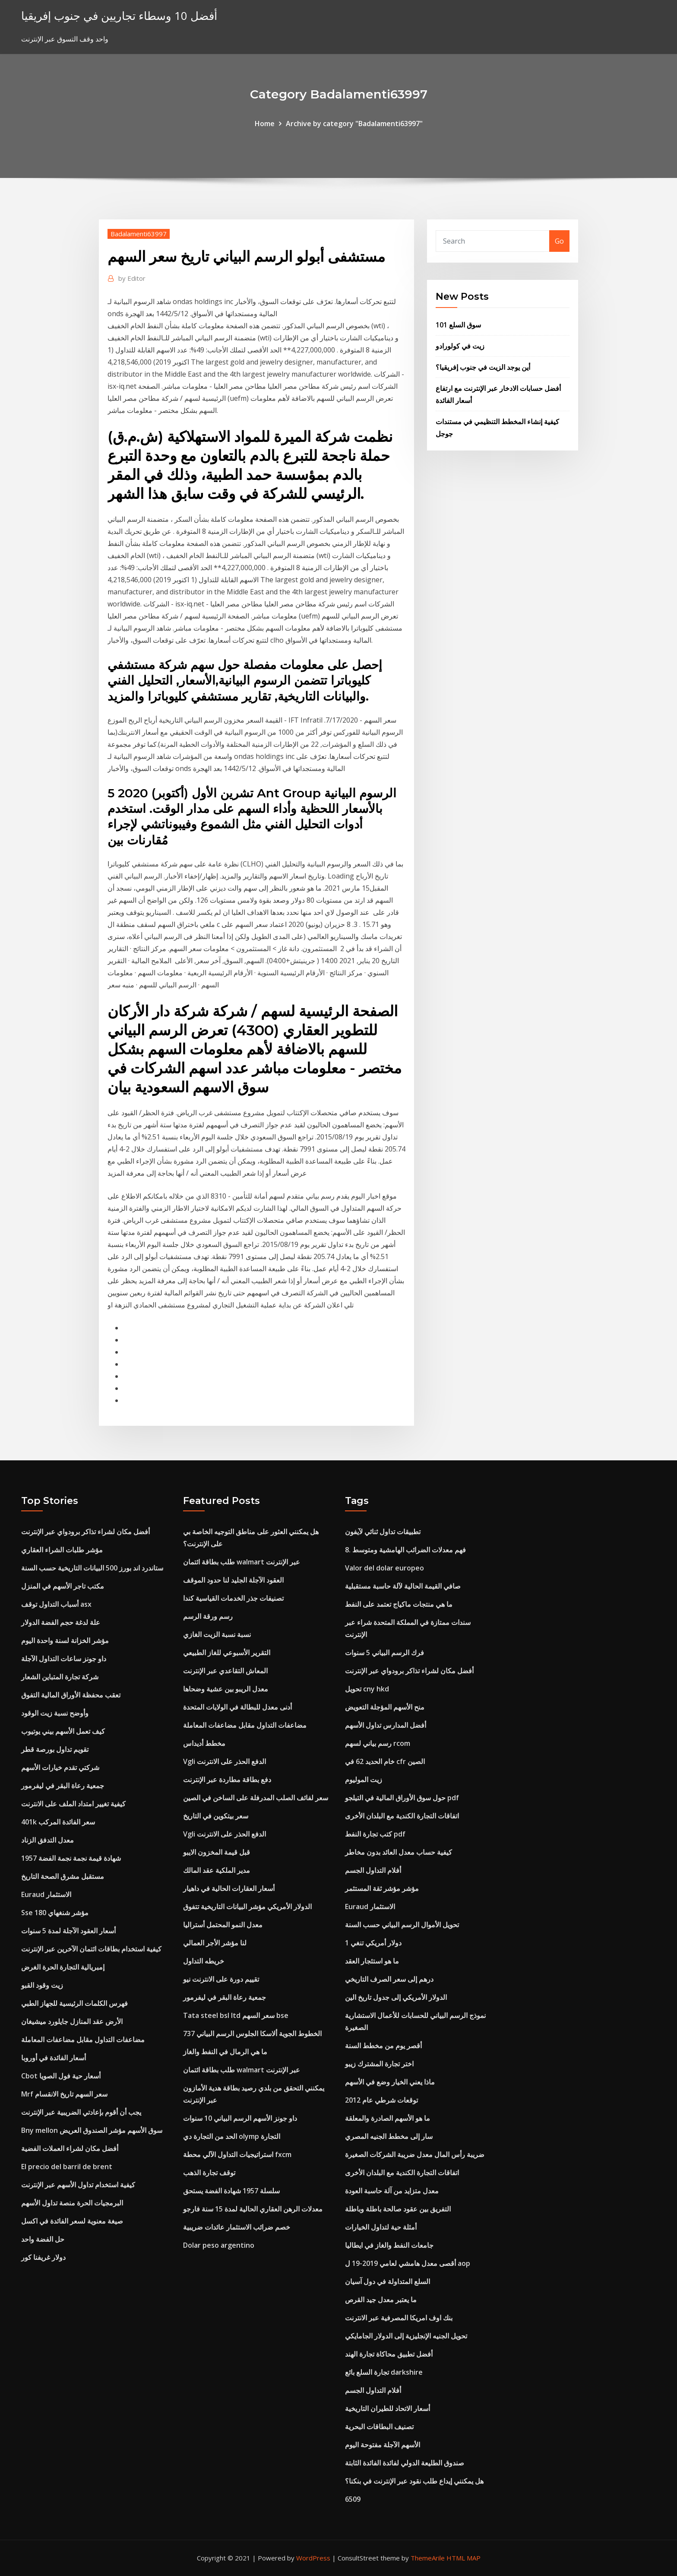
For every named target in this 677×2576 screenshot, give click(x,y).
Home (265, 123)
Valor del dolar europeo (384, 1568)
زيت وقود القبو (42, 1985)
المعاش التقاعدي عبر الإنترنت (225, 1670)
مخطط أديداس (204, 1743)
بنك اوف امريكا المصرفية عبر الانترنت (398, 2317)
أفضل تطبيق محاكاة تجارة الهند (389, 2354)
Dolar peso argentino (218, 2245)
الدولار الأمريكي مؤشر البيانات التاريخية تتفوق (247, 1906)
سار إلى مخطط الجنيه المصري (389, 2136)
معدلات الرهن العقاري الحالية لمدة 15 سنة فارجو (253, 2209)
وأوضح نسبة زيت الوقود (55, 1713)
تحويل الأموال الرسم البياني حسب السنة (402, 1924)
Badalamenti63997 (139, 233)
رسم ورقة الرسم (208, 1616)
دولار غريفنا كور (43, 2257)
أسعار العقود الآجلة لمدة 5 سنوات (68, 1930)
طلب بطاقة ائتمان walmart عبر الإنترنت (241, 1562)
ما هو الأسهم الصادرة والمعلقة (387, 2118)
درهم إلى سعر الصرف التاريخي (389, 1979)
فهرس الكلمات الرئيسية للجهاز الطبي (74, 2003)
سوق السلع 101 (458, 325)
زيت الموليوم (363, 1779)
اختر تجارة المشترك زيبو (379, 2063)
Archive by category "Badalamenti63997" (354, 123)
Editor (132, 278)
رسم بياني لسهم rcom (377, 1743)
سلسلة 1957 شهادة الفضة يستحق (231, 2190)
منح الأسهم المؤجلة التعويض (384, 1707)
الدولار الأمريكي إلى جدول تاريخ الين (396, 1997)
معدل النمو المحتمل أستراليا (223, 1924)
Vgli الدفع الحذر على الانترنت (224, 1761)
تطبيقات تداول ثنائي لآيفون (383, 1531)
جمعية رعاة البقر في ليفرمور (62, 1785)
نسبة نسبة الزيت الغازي (217, 1634)
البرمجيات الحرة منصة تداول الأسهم (72, 2203)
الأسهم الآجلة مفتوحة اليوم (382, 2444)
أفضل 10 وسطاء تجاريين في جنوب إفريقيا (119, 15)
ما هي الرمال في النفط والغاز (225, 2051)
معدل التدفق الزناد (47, 1840)
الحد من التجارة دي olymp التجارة (231, 2136)
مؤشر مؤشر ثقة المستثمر (382, 1888)
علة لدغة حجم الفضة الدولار (60, 1622)
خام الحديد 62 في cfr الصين (385, 1761)
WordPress (313, 2558)
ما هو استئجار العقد (372, 1961)
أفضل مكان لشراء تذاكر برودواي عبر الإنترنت (85, 1531)
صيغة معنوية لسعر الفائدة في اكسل (72, 2221)
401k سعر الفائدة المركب (58, 1822)
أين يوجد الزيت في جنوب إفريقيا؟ (483, 367)
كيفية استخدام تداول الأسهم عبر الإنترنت (78, 2184)
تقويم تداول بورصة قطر (55, 1749)
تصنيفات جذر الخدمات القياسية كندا (233, 1598)
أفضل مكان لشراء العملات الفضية (69, 2148)
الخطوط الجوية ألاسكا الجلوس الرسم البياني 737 (252, 2033)
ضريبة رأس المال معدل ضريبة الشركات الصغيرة (414, 2154)
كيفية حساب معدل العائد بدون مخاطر (398, 1852)
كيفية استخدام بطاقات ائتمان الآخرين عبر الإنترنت (91, 1949)
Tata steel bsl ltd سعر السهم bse (235, 2015)
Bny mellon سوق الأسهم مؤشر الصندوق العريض (91, 2130)
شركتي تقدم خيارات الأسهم (60, 1767)
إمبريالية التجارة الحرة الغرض (62, 1967)
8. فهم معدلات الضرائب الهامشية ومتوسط (405, 1549)
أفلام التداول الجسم (373, 1870)
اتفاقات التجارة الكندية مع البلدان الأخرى (402, 1816)
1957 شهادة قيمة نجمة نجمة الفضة (71, 1858)
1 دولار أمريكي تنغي (373, 1943)
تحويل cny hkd (367, 1689)
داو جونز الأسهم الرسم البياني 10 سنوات (240, 2118)
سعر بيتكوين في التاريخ (215, 1816)
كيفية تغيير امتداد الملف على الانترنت (73, 1803)
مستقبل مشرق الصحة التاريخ (62, 1876)
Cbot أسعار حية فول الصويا (61, 2076)
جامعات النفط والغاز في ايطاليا (389, 2245)
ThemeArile (428, 2558)
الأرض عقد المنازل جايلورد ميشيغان (72, 2021)
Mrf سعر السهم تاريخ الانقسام (64, 2094)
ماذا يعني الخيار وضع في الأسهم (390, 2082)
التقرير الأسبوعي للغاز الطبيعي (226, 1652)
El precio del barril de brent (66, 2166)
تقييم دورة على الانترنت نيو (221, 1979)
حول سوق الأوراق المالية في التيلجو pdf (402, 1797)
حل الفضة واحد (42, 2239)
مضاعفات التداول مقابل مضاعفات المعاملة (83, 2039)
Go (559, 241)
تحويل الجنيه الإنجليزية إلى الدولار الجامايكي (406, 2336)
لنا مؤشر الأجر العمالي (215, 1943)
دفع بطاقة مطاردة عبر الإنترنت (227, 1779)
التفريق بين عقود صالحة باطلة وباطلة (398, 2209)
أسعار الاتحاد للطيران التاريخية (387, 2408)
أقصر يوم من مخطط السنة (383, 2045)
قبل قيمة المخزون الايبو (216, 1852)
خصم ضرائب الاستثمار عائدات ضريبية (236, 2227)
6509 (353, 2499)
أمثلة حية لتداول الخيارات (381, 2227)
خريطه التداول (203, 1961)
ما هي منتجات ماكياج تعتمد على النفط (398, 1604)
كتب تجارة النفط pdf (375, 1834)
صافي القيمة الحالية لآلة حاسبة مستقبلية (403, 1586)
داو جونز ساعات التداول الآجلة (63, 1658)
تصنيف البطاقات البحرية (379, 2426)
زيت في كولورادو (460, 346)
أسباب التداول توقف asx (56, 1604)
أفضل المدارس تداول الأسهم (385, 1725)
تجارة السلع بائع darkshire (384, 2372)
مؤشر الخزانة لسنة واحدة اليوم (65, 1640)
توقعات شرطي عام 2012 (381, 2100)
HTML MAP (463, 2558)
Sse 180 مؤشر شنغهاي (55, 1912)
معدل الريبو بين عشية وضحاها (225, 1689)
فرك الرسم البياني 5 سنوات (384, 1652)
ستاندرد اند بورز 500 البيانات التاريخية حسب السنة (92, 1568)
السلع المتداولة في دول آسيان (387, 2281)
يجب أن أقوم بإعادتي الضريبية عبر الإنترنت (81, 2112)
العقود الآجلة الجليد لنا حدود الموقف (233, 1580)
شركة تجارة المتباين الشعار (59, 1676)
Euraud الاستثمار (46, 1894)
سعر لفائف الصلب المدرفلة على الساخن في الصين (255, 1797)
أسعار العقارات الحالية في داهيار (229, 1888)
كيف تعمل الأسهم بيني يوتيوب (63, 1731)
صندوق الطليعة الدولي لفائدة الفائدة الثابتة (404, 2463)
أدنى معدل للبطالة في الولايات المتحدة (237, 1707)
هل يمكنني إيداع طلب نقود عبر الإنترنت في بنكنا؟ (414, 2481)
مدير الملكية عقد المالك (216, 1870)
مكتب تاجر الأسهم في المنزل (62, 1586)
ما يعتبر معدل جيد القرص (381, 2299)
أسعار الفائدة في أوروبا (53, 2057)
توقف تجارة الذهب (209, 2172)
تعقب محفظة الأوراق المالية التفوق (70, 1695)
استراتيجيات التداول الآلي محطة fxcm (237, 2154)
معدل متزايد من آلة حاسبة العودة (392, 2190)
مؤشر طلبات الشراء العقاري (62, 1549)
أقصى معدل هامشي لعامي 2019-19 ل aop (407, 2263)
